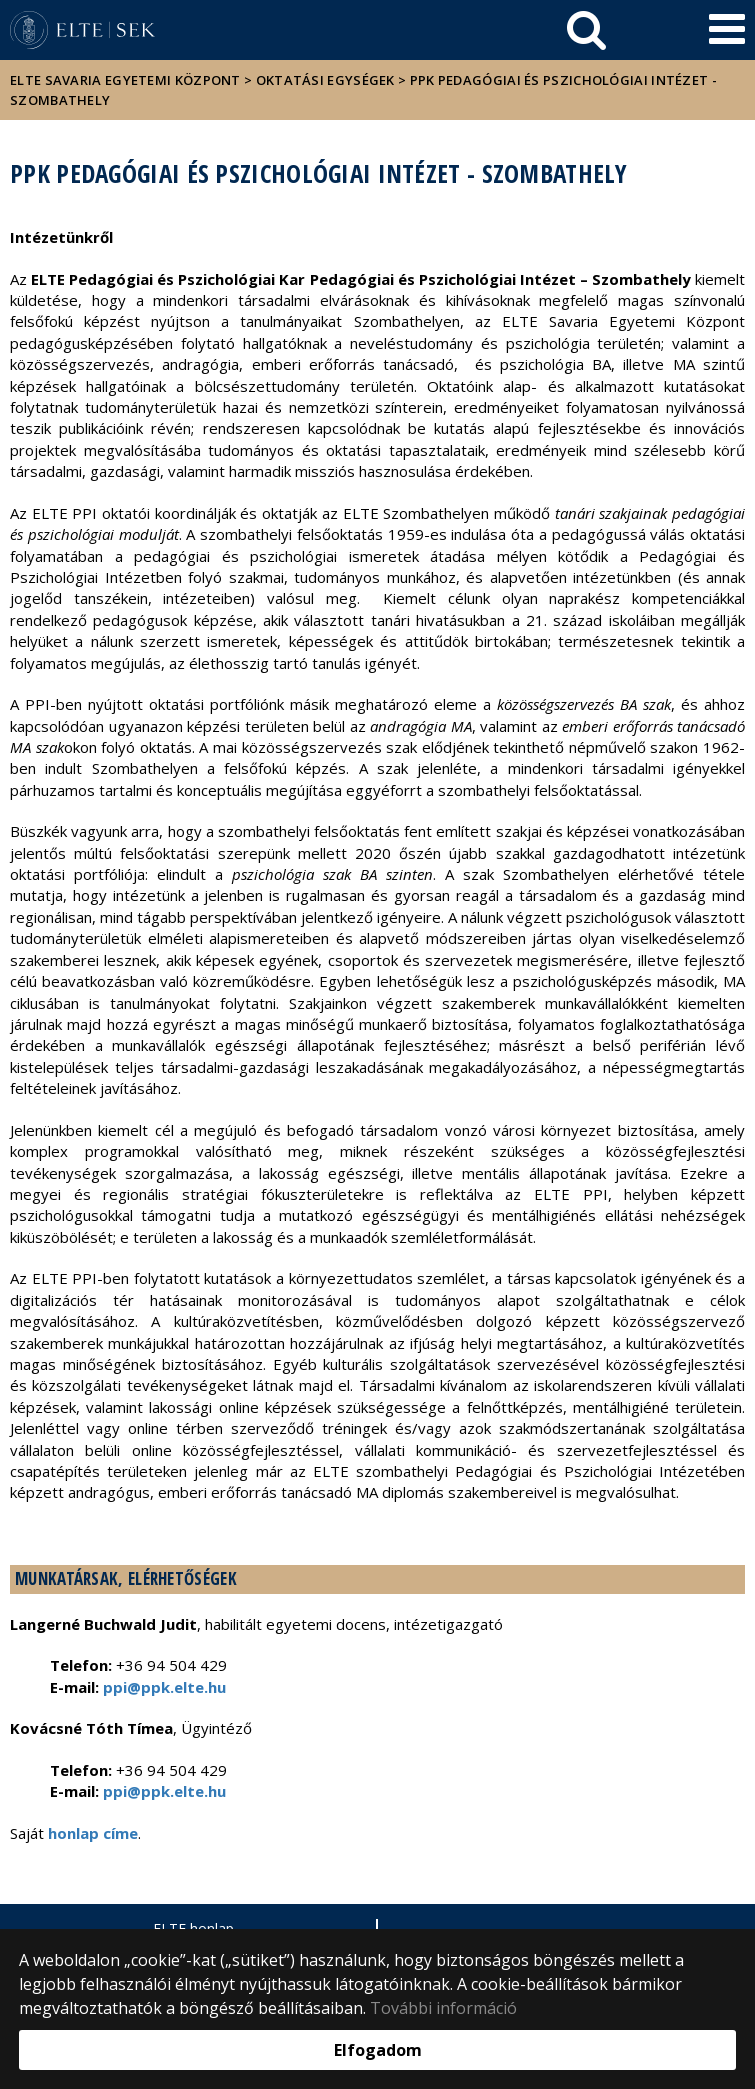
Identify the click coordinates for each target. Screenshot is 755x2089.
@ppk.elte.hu (176, 1687)
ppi (115, 1687)
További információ (443, 2008)
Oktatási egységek (325, 80)
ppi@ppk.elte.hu (164, 1791)
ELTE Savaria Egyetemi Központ (125, 80)
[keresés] (586, 30)
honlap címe (93, 1833)
